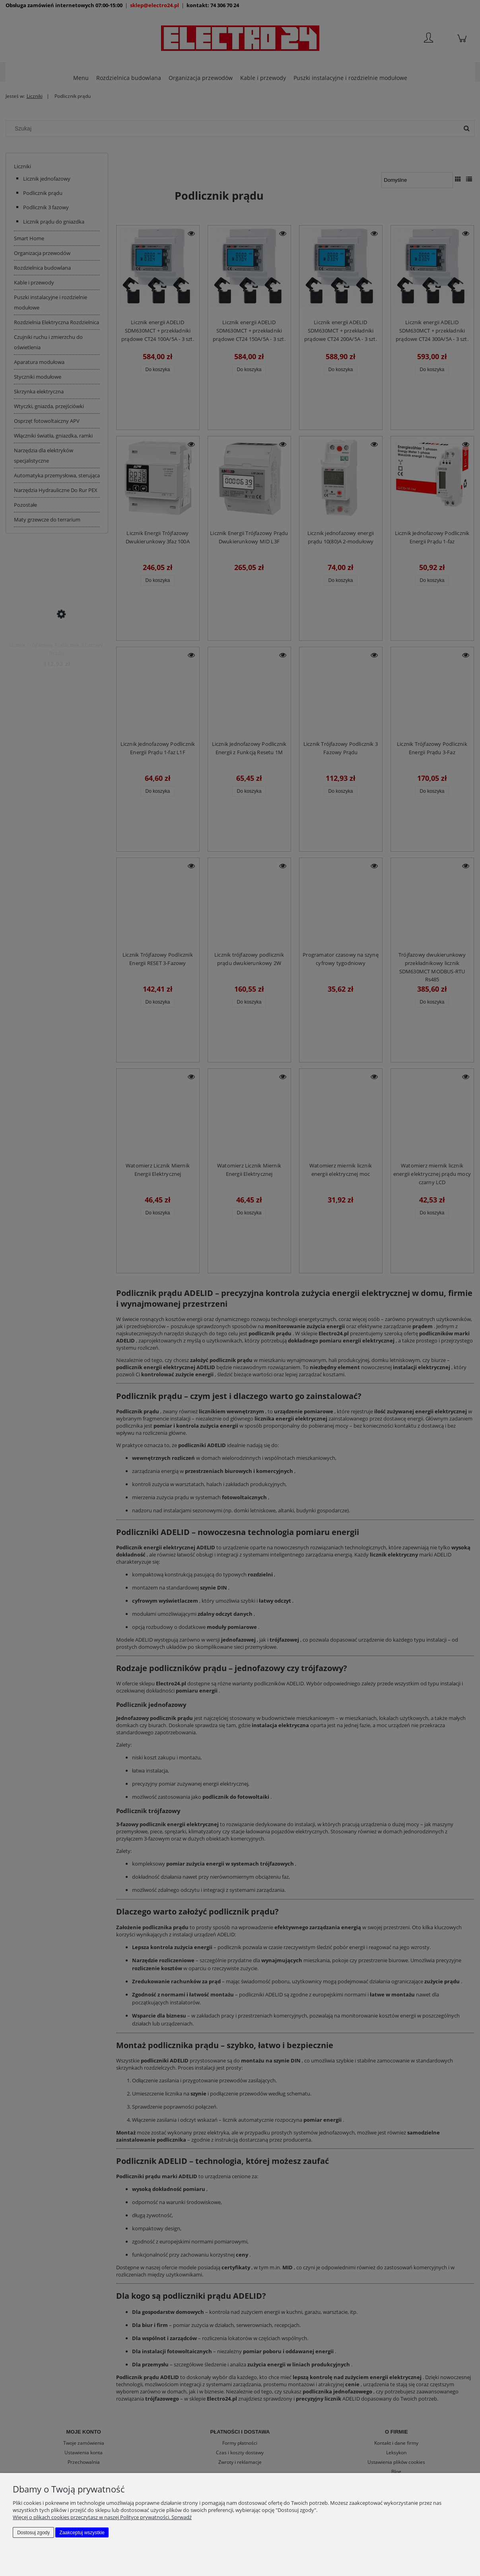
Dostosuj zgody (33, 2532)
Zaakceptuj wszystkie (82, 2532)
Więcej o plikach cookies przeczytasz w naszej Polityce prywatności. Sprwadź (102, 2517)
